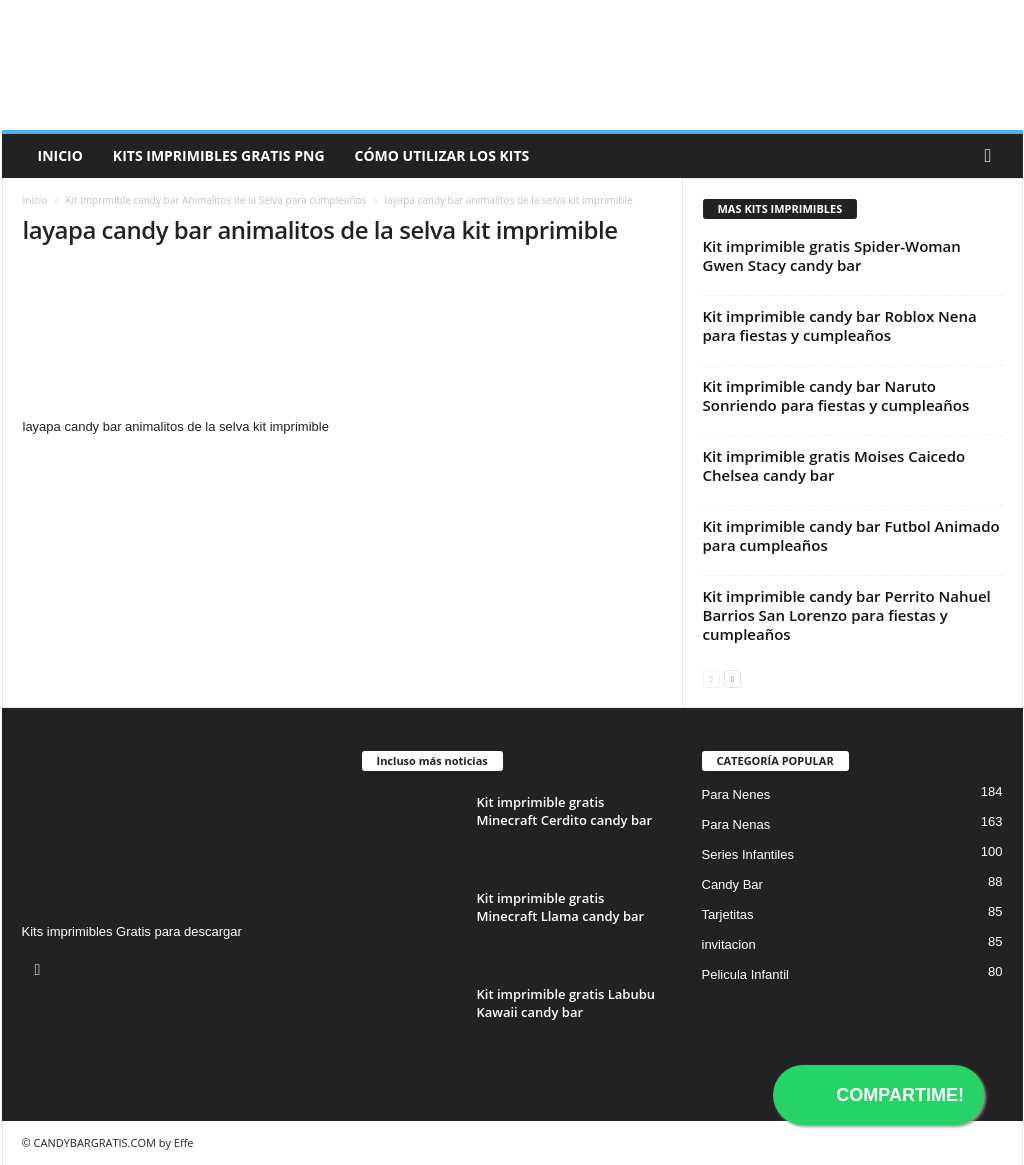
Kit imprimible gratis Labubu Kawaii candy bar (566, 1003)
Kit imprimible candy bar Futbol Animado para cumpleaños (851, 535)
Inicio (60, 155)
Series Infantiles (748, 854)
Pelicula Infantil (745, 974)
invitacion (729, 944)
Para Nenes (736, 794)
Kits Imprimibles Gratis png (219, 155)
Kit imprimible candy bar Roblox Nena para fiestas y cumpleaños (840, 325)
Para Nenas (736, 824)
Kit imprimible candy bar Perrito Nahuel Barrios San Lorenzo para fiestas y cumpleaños (847, 615)
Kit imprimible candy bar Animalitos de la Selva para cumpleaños (215, 200)
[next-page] (732, 677)
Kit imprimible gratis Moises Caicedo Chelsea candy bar (834, 465)
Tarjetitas (728, 914)
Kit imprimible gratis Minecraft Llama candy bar (561, 907)
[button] (993, 156)
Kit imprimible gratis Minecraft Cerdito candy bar (565, 811)
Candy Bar (732, 884)
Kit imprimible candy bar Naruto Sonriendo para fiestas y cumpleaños (836, 395)
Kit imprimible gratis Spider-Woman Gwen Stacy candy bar (832, 255)
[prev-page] (711, 677)
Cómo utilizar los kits (442, 155)
